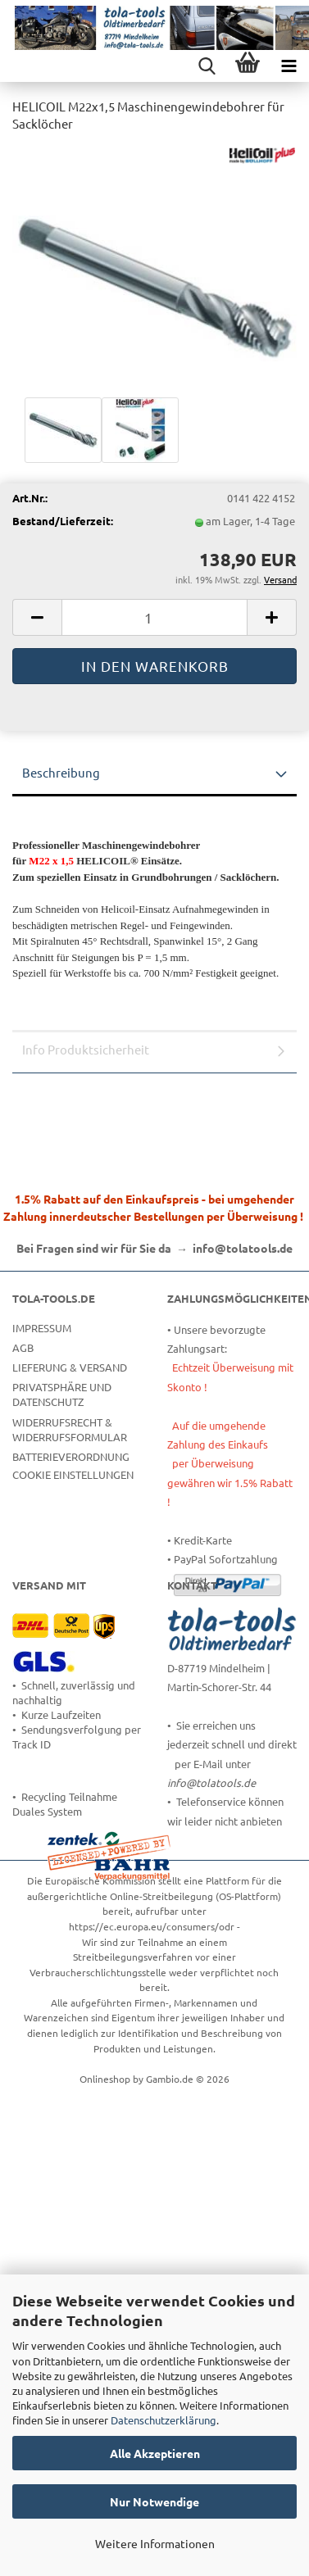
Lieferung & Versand (69, 1367)
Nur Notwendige (154, 2501)
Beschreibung (61, 772)
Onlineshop (105, 2078)
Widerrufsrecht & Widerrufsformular (69, 1429)
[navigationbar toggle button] (288, 65)
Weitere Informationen (155, 2543)
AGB (23, 1347)
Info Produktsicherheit (85, 1049)
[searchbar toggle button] (206, 65)
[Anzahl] (154, 617)
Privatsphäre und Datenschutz (61, 1394)
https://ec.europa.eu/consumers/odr (151, 1926)
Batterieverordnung (71, 1456)
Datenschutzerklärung (163, 2420)
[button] (36, 617)
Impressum (41, 1328)
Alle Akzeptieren (155, 2453)
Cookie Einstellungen (73, 1474)
